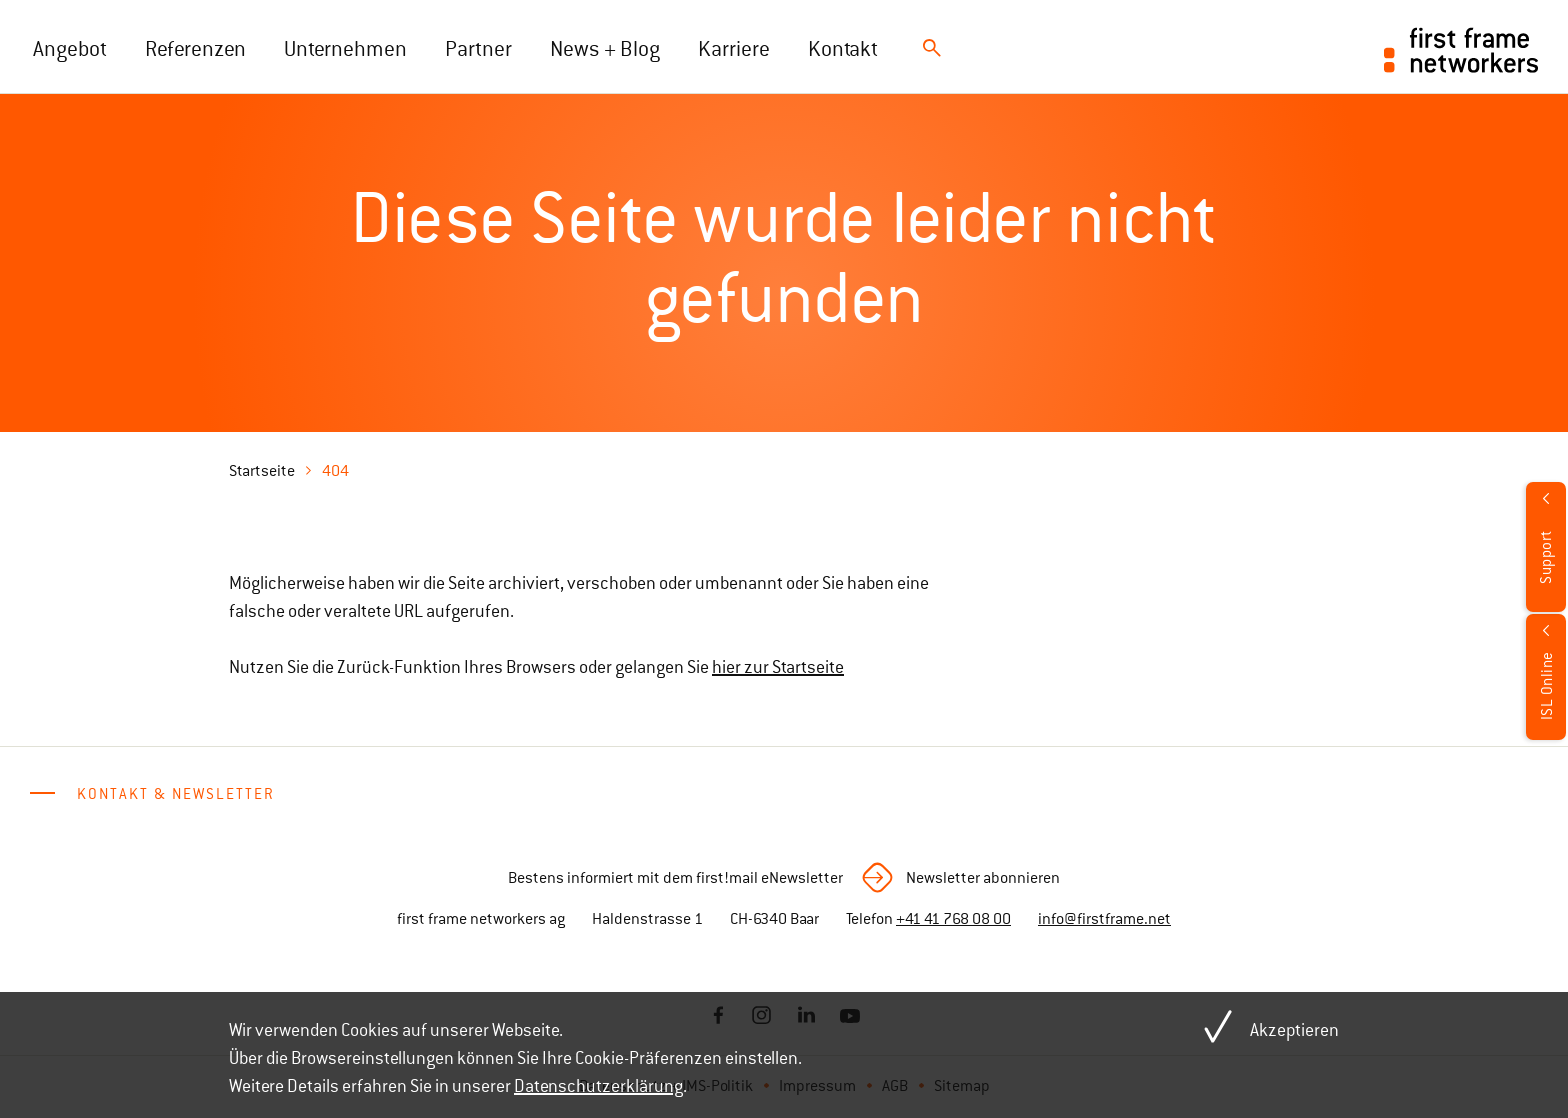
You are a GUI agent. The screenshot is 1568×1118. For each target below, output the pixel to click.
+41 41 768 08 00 (953, 919)
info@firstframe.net (1104, 919)
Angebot (70, 49)
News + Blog (605, 49)
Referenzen (195, 49)
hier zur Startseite (778, 667)
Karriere (734, 49)
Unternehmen (345, 49)
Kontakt (843, 49)
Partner (478, 49)
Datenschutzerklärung (598, 1086)
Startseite (262, 471)
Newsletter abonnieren (983, 878)
